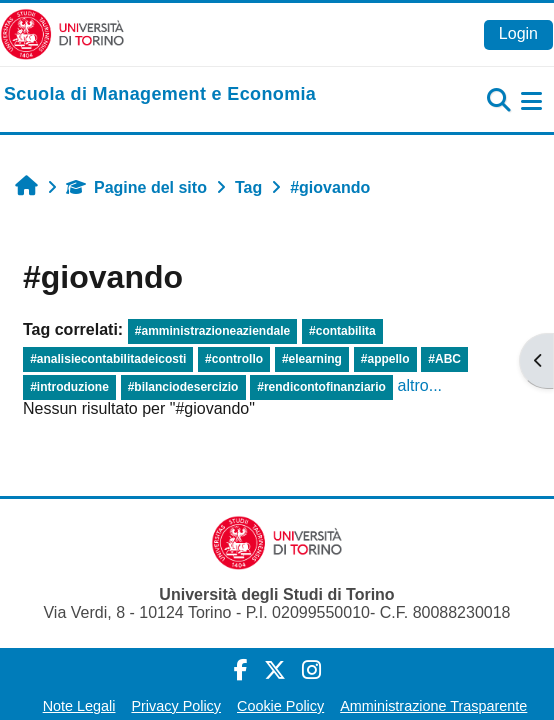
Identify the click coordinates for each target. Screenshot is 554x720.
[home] (160, 95)
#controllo (234, 359)
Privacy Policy (176, 706)
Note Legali (79, 706)
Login (518, 33)
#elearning (312, 359)
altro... (420, 385)
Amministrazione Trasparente (433, 706)
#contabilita (342, 331)
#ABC (444, 359)
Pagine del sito (136, 187)
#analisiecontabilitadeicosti (108, 359)
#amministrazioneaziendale (212, 331)
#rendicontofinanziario (321, 387)
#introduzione (69, 387)
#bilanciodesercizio (183, 387)
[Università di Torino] (62, 33)
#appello (385, 359)
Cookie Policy (280, 706)
